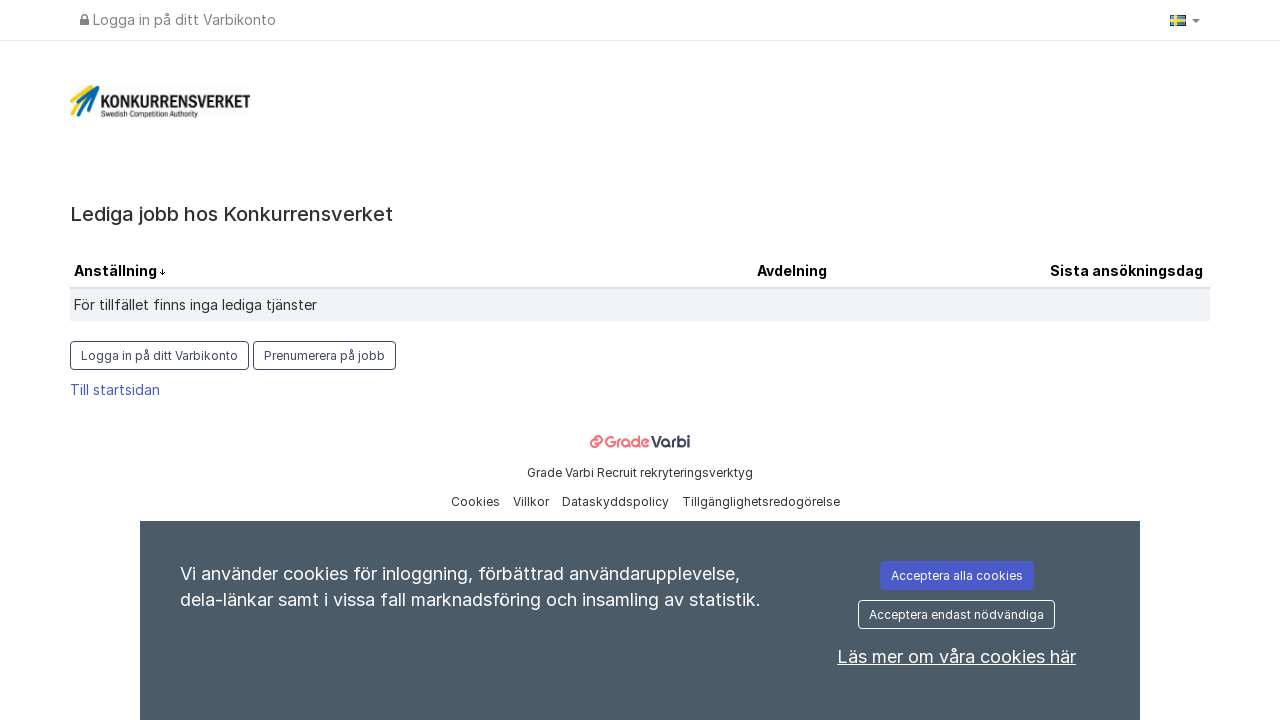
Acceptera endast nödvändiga (956, 614)
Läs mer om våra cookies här (956, 656)
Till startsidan (115, 389)
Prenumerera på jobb (324, 355)
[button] (1185, 20)
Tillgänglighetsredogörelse (761, 501)
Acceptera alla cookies (957, 575)
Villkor (532, 501)
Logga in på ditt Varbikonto (178, 19)
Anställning (117, 270)
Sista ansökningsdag (1126, 270)
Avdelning (792, 270)
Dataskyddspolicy (617, 501)
